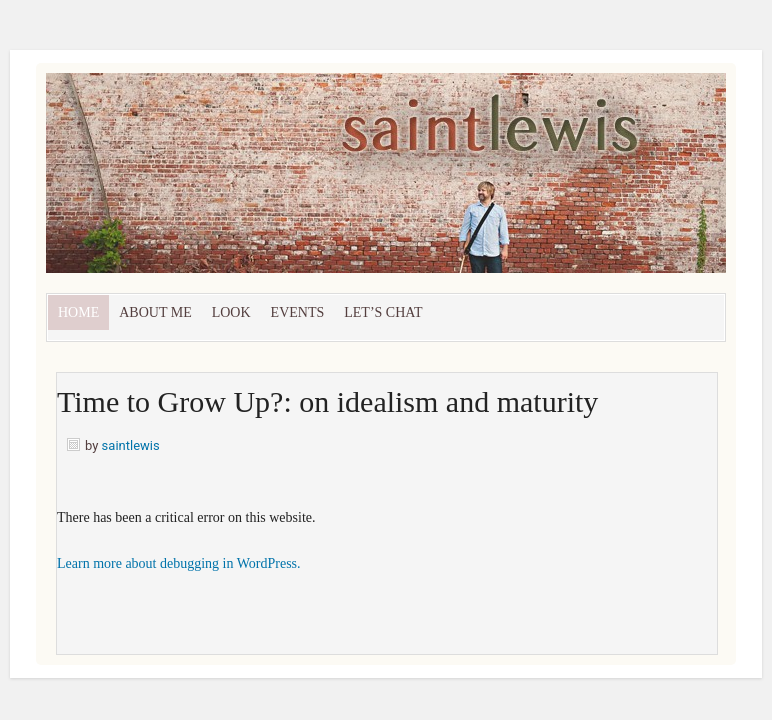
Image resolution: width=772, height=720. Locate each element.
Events (298, 312)
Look (231, 312)
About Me (155, 312)
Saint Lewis (271, 183)
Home (78, 312)
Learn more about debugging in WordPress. (179, 563)
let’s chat (383, 312)
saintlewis (131, 445)
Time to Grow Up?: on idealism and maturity (327, 401)
